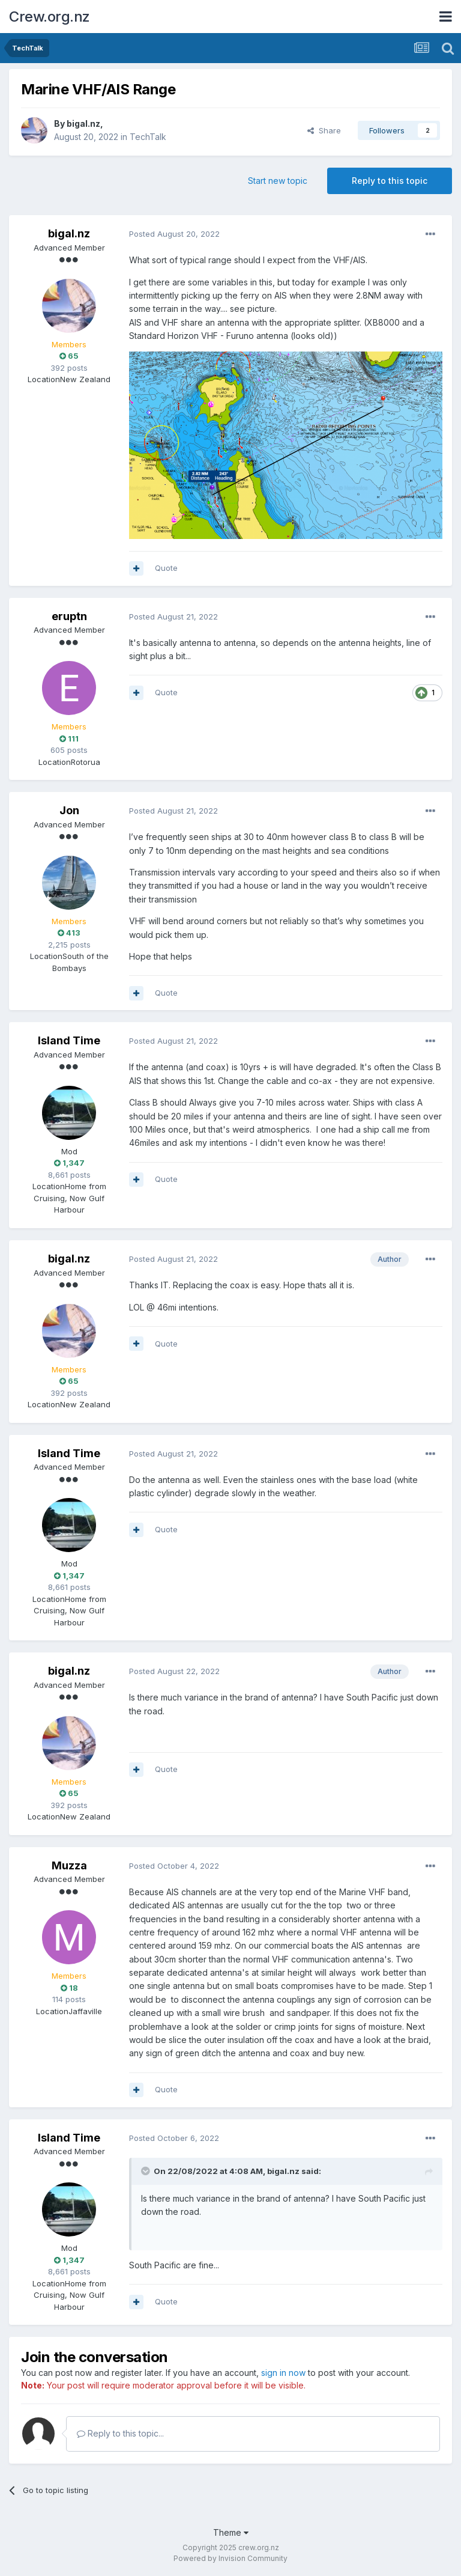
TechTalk (148, 137)
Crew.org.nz (49, 16)
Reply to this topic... (120, 2433)
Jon (69, 810)
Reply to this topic (389, 180)
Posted (174, 234)
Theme (231, 2532)
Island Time (69, 1040)
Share (324, 130)
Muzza (69, 1865)
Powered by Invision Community (230, 2558)
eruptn (69, 616)
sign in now (283, 2372)
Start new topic (277, 180)
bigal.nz (83, 123)
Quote (166, 568)
